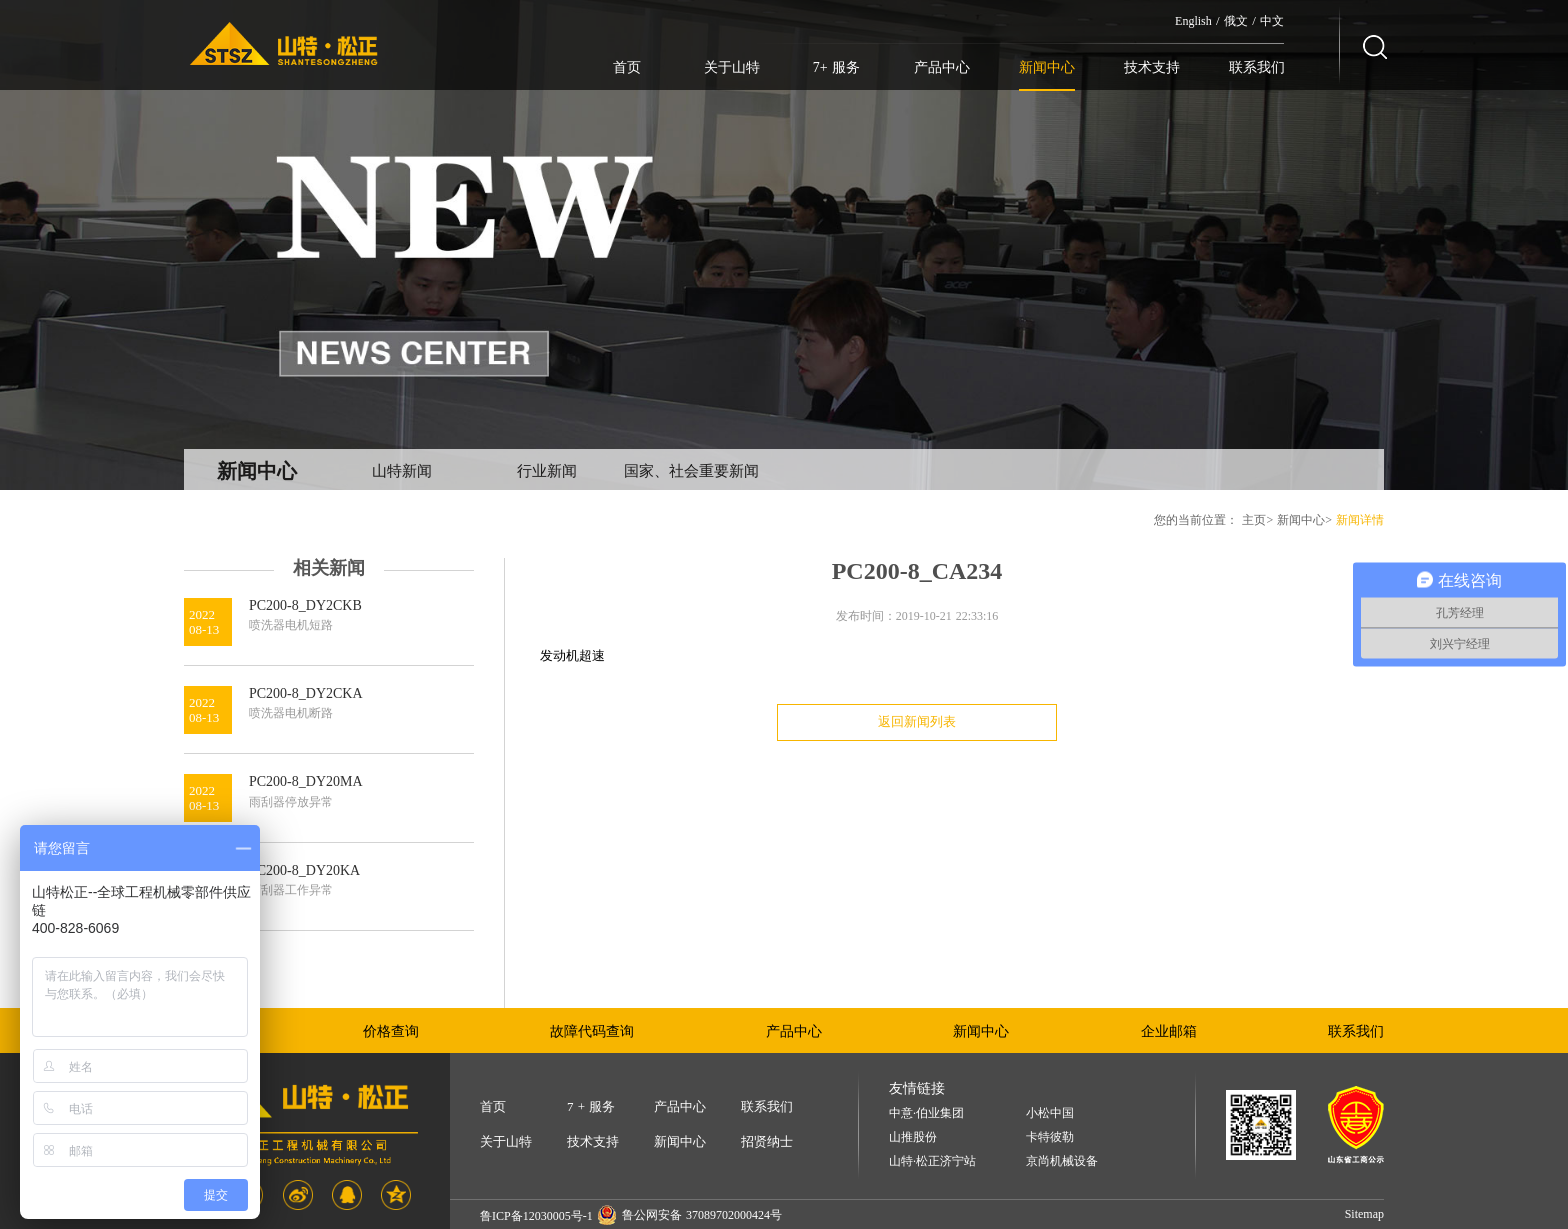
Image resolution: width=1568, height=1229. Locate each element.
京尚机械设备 (1062, 1161)
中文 (1272, 21)
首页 (627, 67)
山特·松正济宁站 (932, 1161)
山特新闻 (402, 471)
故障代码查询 (592, 1031)
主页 (1254, 520)
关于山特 (732, 67)
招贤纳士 (767, 1141)
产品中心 (942, 67)
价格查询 (391, 1031)
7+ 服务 (836, 67)
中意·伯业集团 (926, 1113)
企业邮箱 (1169, 1031)
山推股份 (913, 1137)
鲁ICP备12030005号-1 (536, 1216)
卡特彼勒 (1050, 1137)
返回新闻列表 (917, 721)
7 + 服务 (591, 1106)
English (1193, 21)
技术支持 (1152, 67)
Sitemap (1364, 1214)
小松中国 (1050, 1113)
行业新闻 (547, 471)
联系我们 (1257, 67)
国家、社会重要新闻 (691, 471)
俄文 (1236, 21)
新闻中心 (1047, 67)
